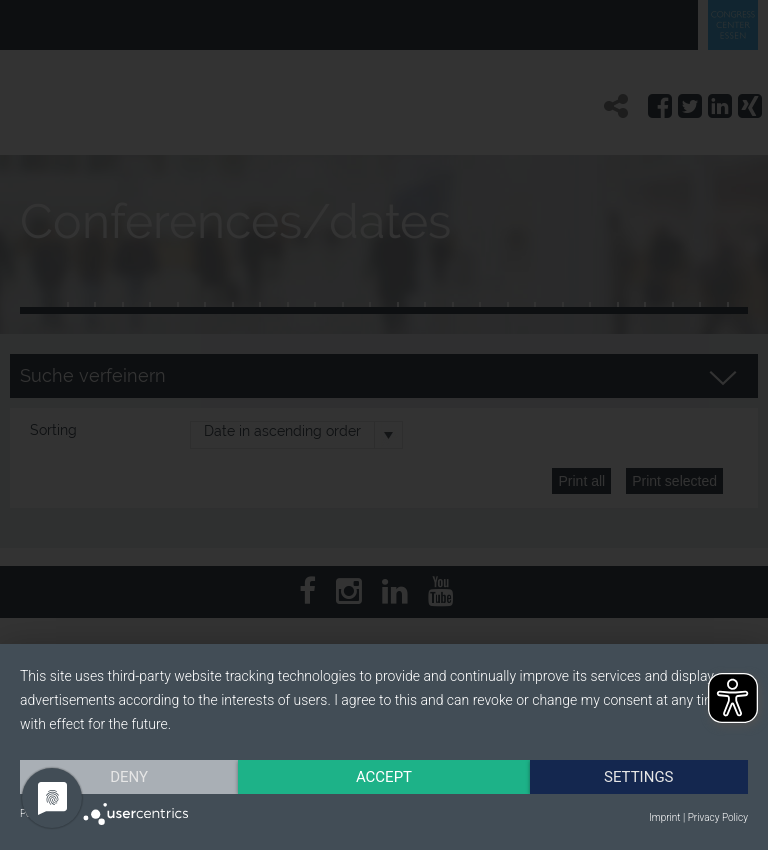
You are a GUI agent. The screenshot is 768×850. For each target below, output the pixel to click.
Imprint (664, 817)
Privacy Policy (718, 817)
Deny (129, 777)
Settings (639, 777)
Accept (384, 777)
